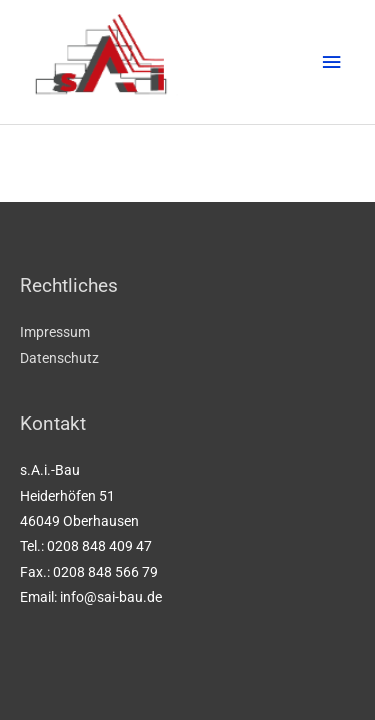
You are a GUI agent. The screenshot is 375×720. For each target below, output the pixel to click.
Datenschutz (59, 358)
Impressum (55, 332)
